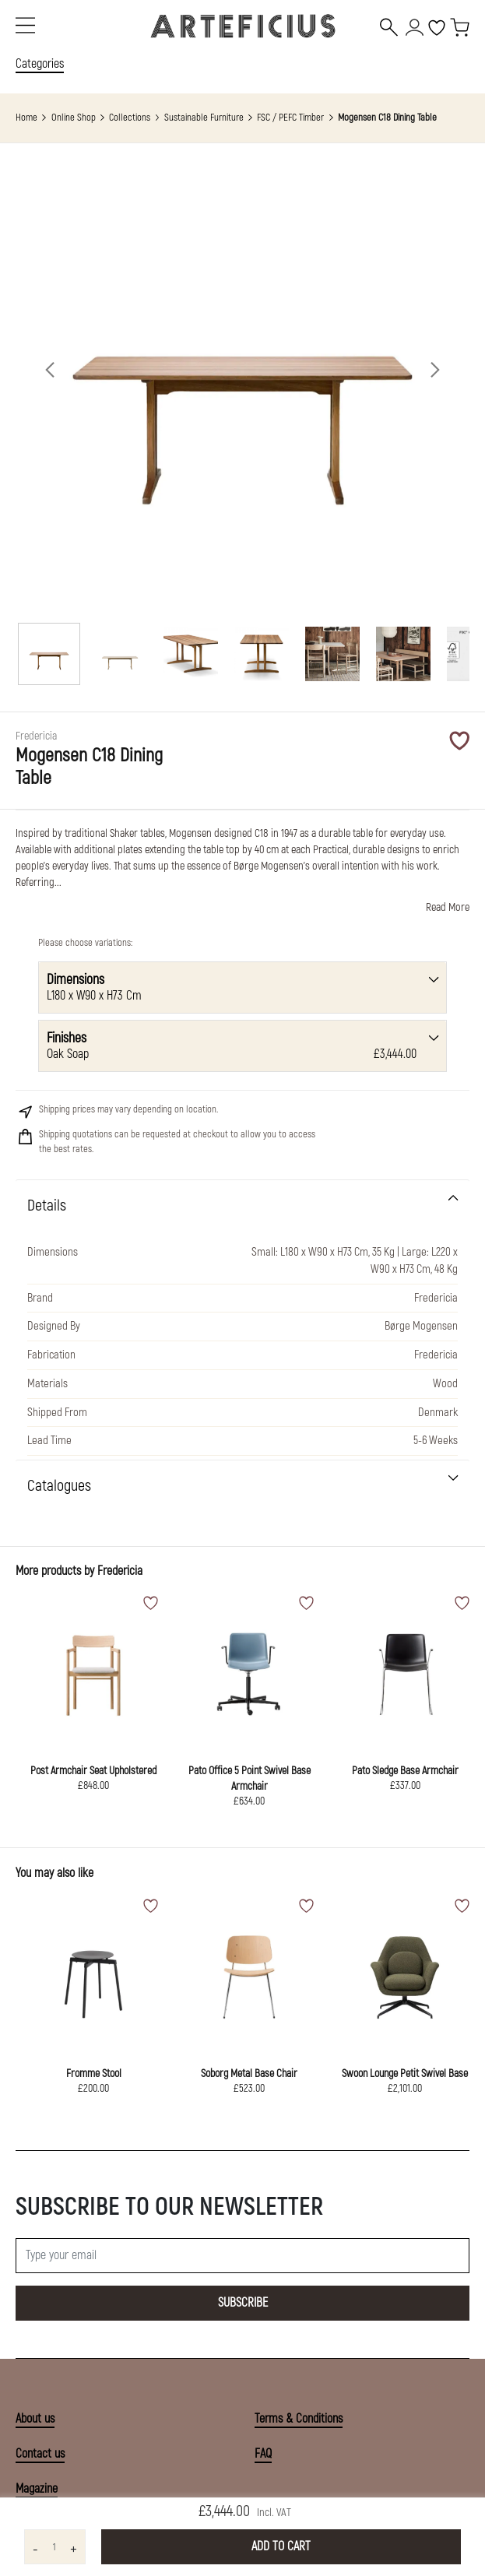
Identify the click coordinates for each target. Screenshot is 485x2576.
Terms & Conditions (299, 2419)
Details (46, 1205)
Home (26, 117)
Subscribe (243, 2303)
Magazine (37, 2489)
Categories (40, 64)
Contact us (40, 2454)
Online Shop (73, 117)
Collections (129, 117)
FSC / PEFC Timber (290, 117)
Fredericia (119, 1571)
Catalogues (59, 1485)
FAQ (263, 2454)
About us (35, 2419)
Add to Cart (281, 2546)
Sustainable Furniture (204, 117)
